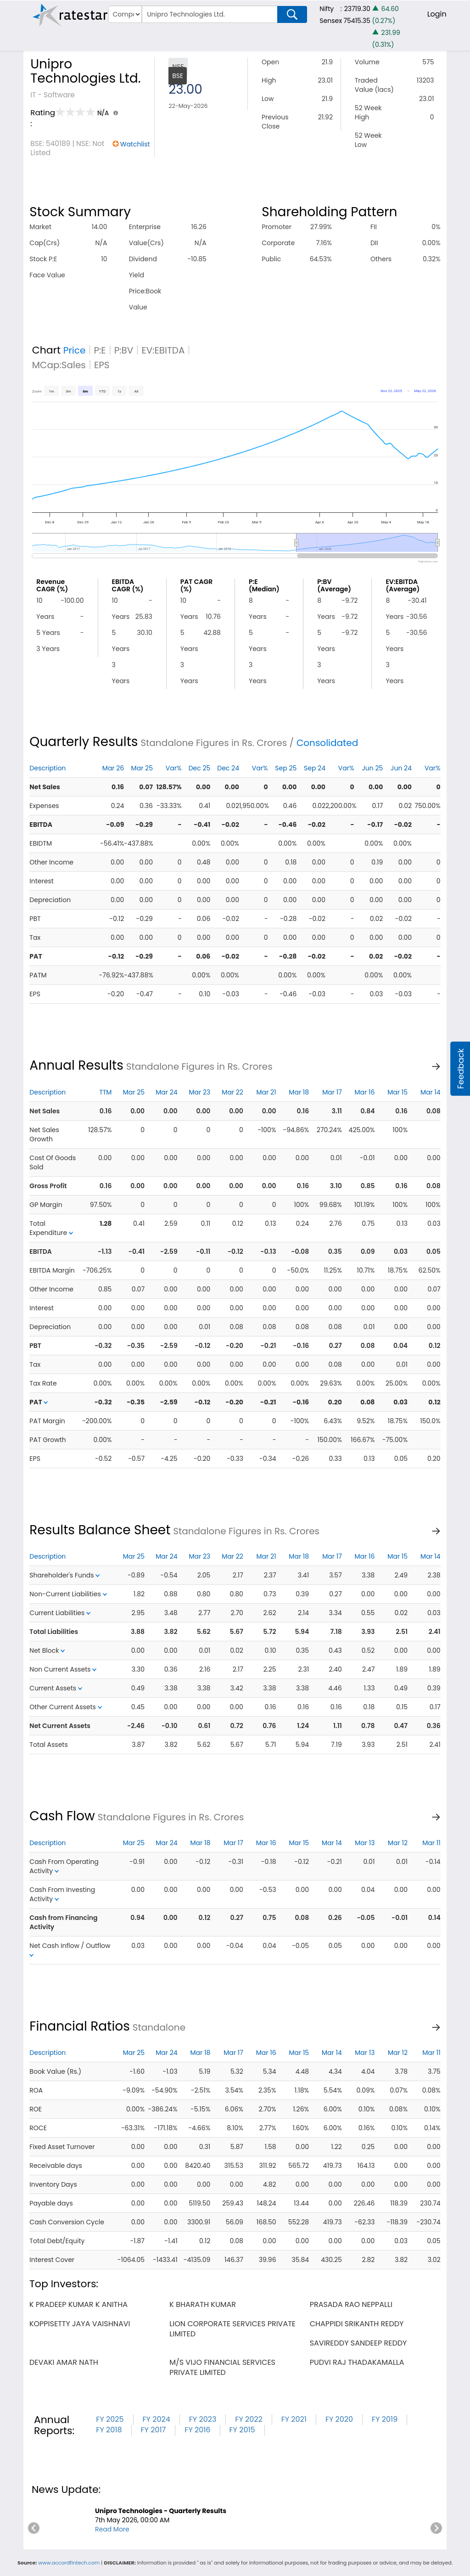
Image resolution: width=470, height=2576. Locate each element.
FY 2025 (109, 2419)
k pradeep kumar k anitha (78, 2304)
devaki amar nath (63, 2362)
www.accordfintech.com (69, 2562)
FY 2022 (248, 2419)
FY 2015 (242, 2429)
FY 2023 (203, 2419)
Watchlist (135, 144)
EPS (102, 365)
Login (437, 14)
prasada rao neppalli (351, 2304)
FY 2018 (109, 2429)
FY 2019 (384, 2419)
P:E (100, 350)
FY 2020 (339, 2419)
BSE (177, 75)
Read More (112, 2529)
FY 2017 (153, 2429)
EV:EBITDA (163, 350)
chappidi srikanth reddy (357, 2323)
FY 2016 (197, 2429)
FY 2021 (294, 2419)
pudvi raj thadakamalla (357, 2362)
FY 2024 (156, 2419)
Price (74, 350)
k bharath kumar (202, 2304)
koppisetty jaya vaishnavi (79, 2323)
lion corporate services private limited (232, 2328)
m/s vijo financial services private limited (222, 2367)
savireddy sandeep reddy (358, 2343)
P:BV (124, 350)
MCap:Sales (59, 365)
